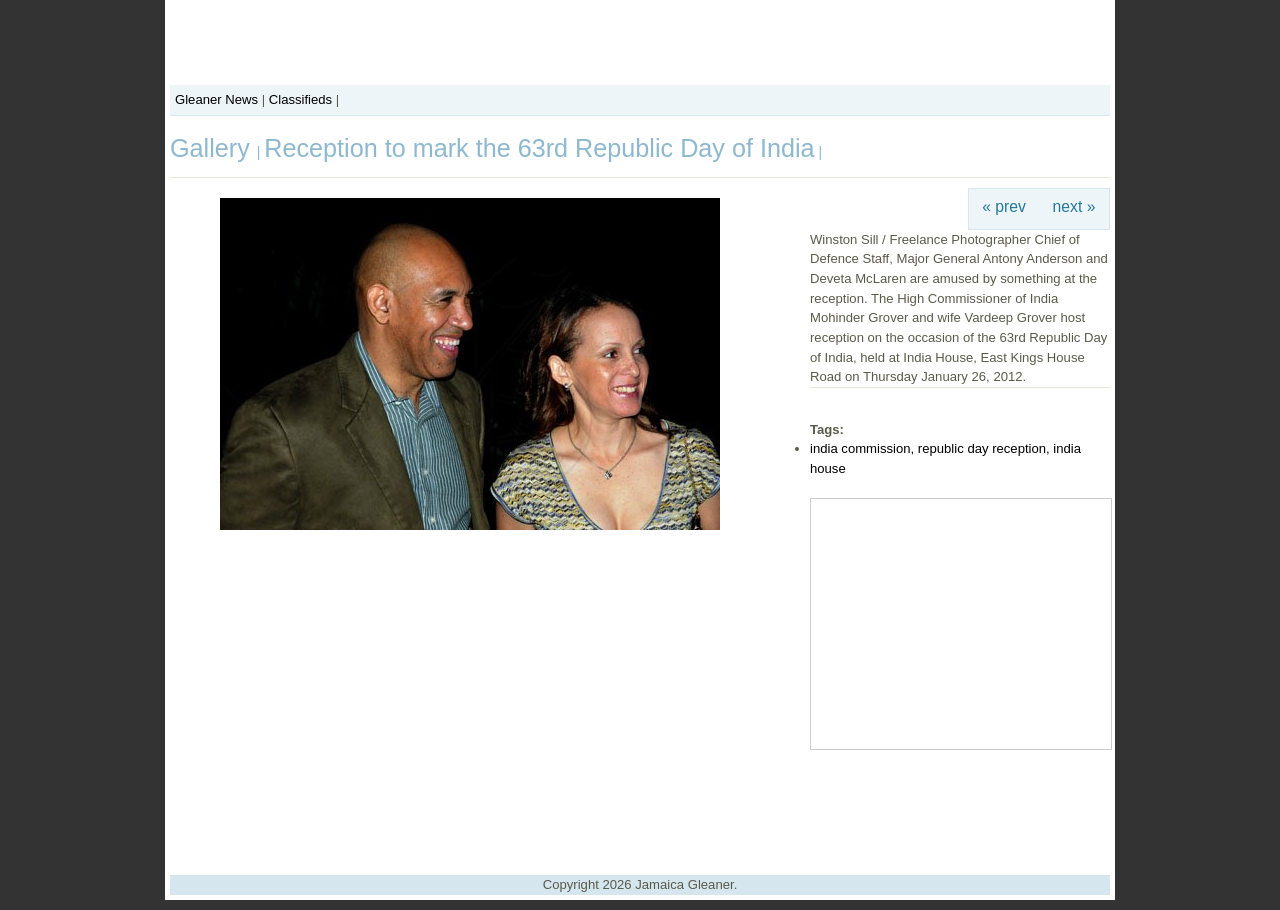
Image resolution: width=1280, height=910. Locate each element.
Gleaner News (216, 99)
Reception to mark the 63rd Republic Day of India (539, 148)
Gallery (213, 148)
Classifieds (300, 99)
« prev (1004, 206)
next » (1074, 206)
